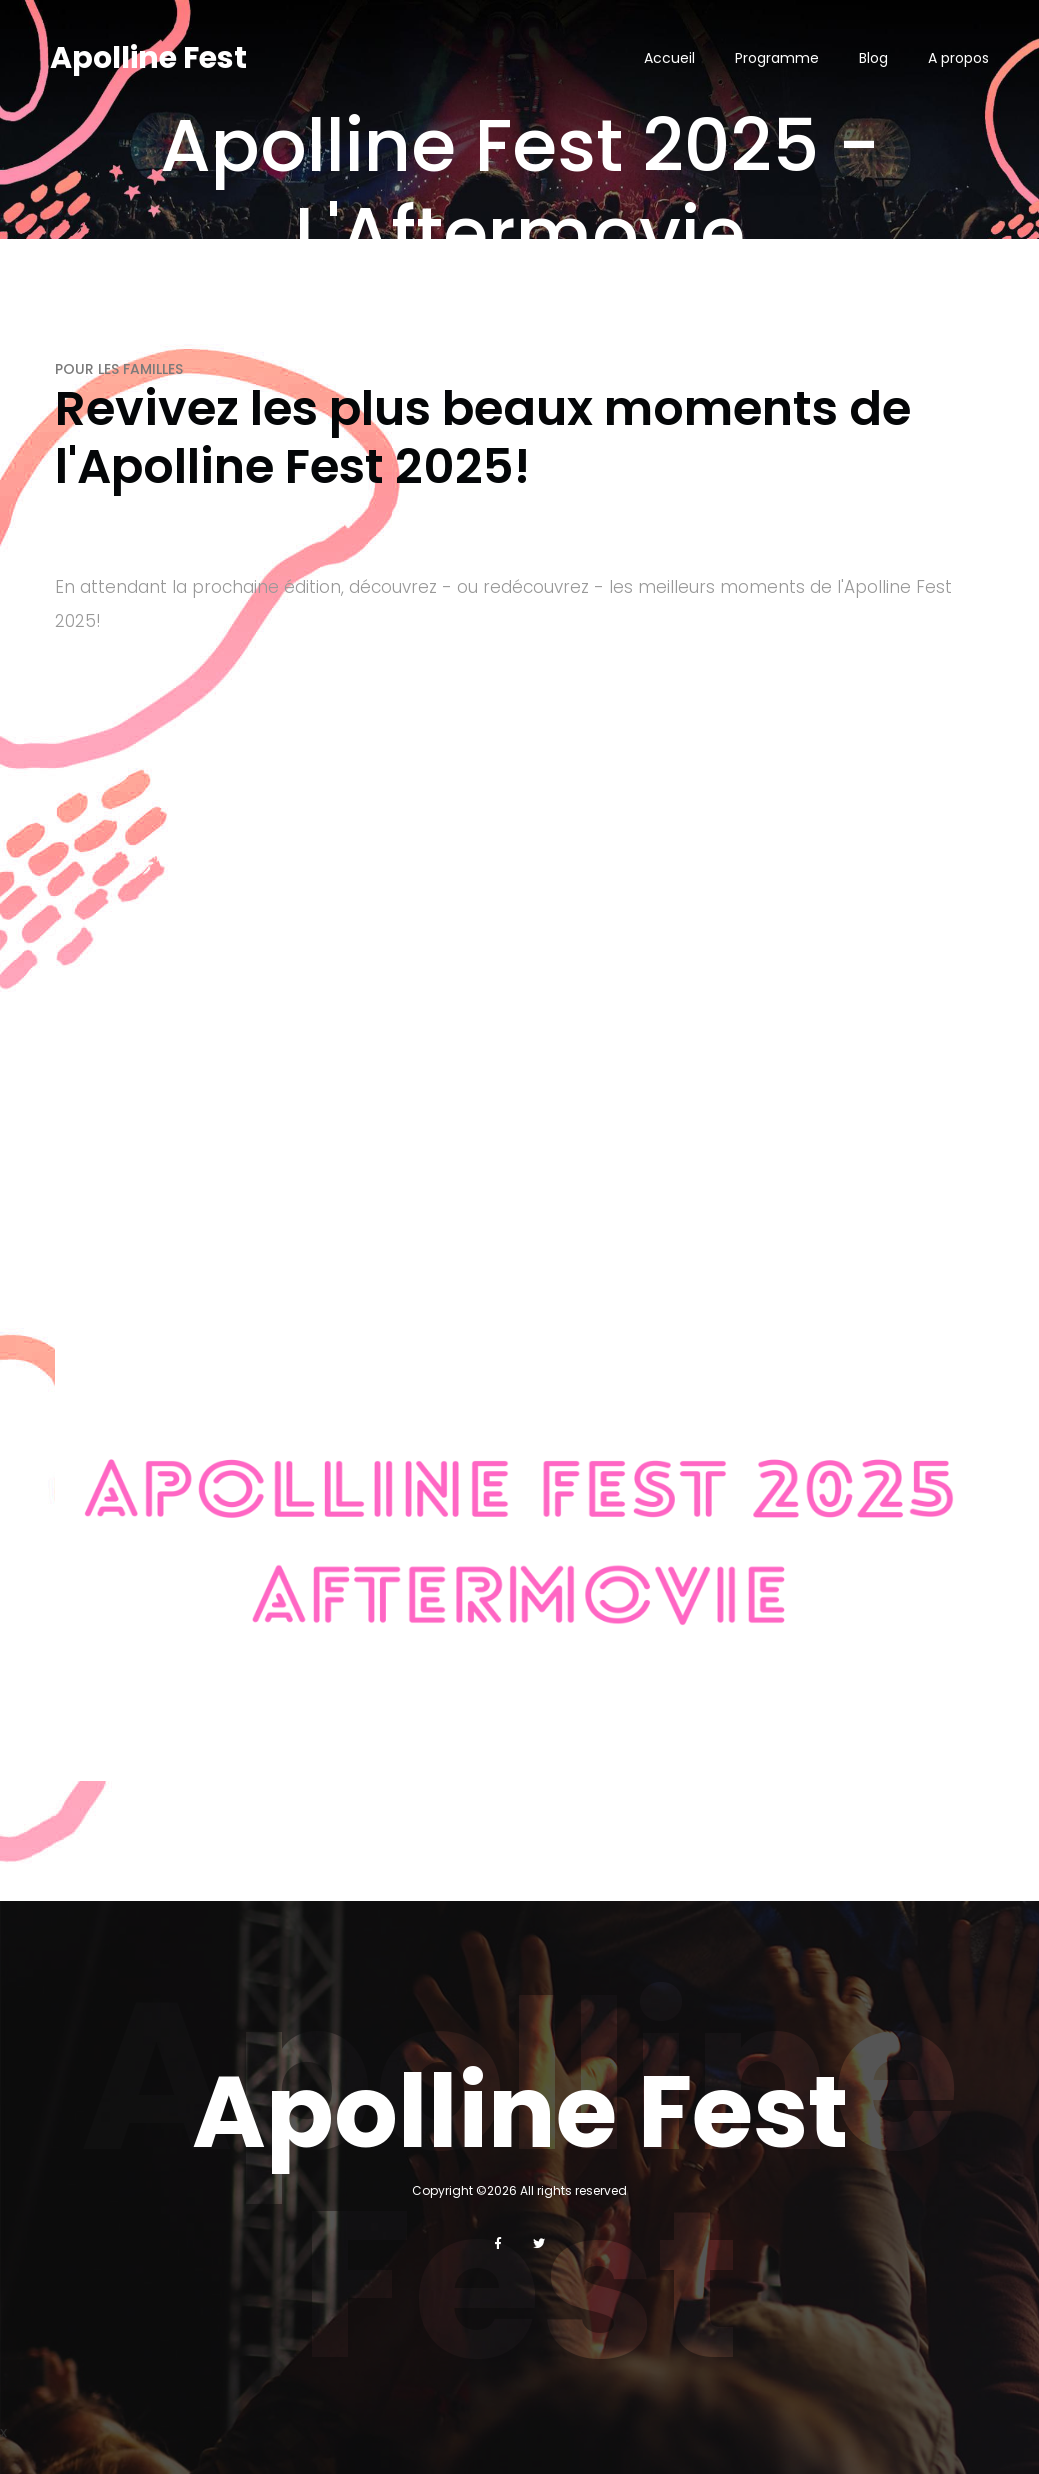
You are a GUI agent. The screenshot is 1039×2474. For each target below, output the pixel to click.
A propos (958, 58)
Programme (777, 58)
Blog (873, 58)
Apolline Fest (148, 58)
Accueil (669, 58)
